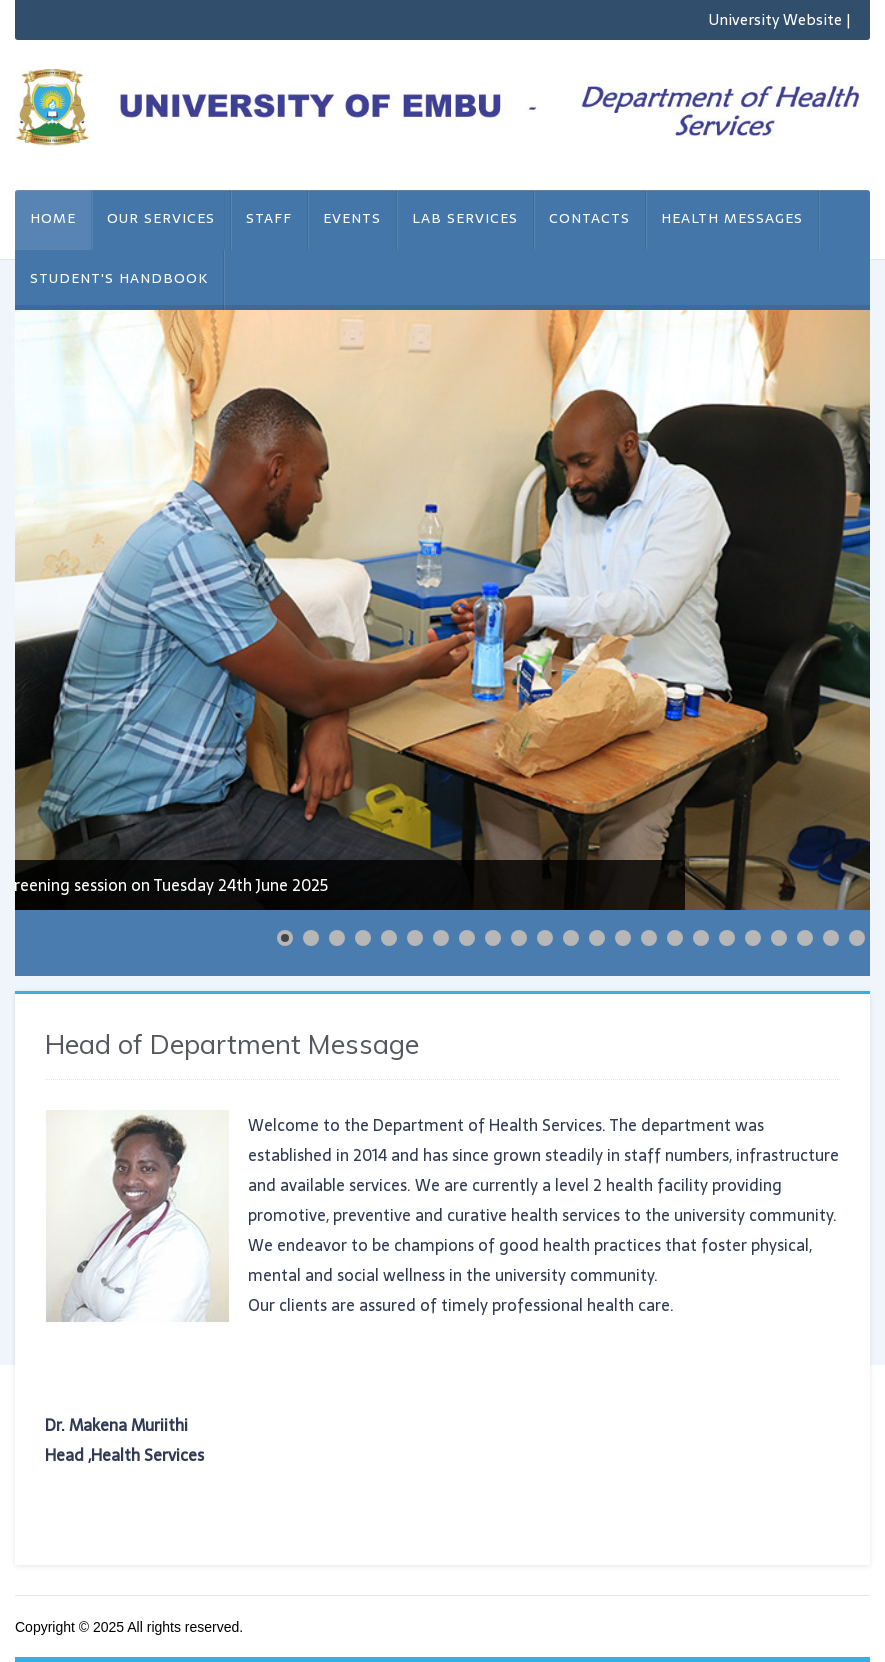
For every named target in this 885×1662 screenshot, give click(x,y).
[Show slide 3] (337, 938)
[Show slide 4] (363, 938)
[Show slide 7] (441, 938)
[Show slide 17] (701, 938)
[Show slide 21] (805, 938)
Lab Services (465, 218)
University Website (775, 19)
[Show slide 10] (519, 938)
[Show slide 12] (571, 938)
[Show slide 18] (727, 938)
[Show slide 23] (857, 938)
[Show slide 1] (285, 938)
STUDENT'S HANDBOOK (119, 278)
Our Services (161, 218)
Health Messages (732, 218)
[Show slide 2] (311, 938)
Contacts (589, 218)
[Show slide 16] (675, 938)
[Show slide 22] (831, 938)
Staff (269, 218)
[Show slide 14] (623, 938)
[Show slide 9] (493, 938)
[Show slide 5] (389, 938)
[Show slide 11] (545, 938)
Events (352, 218)
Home (53, 218)
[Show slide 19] (753, 938)
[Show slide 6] (415, 938)
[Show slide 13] (597, 938)
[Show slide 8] (467, 938)
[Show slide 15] (649, 938)
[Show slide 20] (779, 938)
